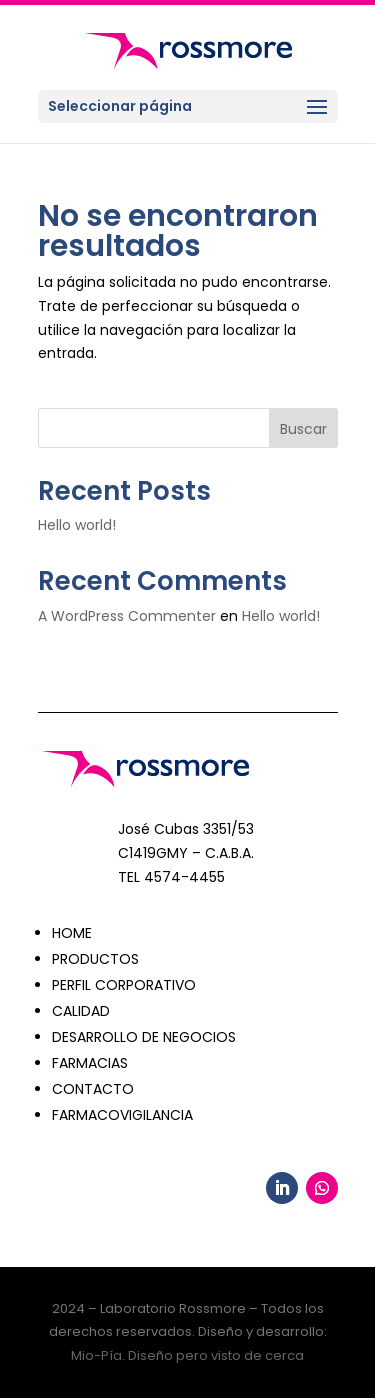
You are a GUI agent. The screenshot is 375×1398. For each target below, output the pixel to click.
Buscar (303, 429)
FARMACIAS (90, 1063)
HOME (72, 933)
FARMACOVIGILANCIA (122, 1115)
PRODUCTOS (95, 959)
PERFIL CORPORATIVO (124, 985)
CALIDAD (81, 1011)
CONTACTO (93, 1089)
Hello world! (77, 525)
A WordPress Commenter (127, 616)
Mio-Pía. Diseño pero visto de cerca (187, 1355)
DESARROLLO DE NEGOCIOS (144, 1037)
